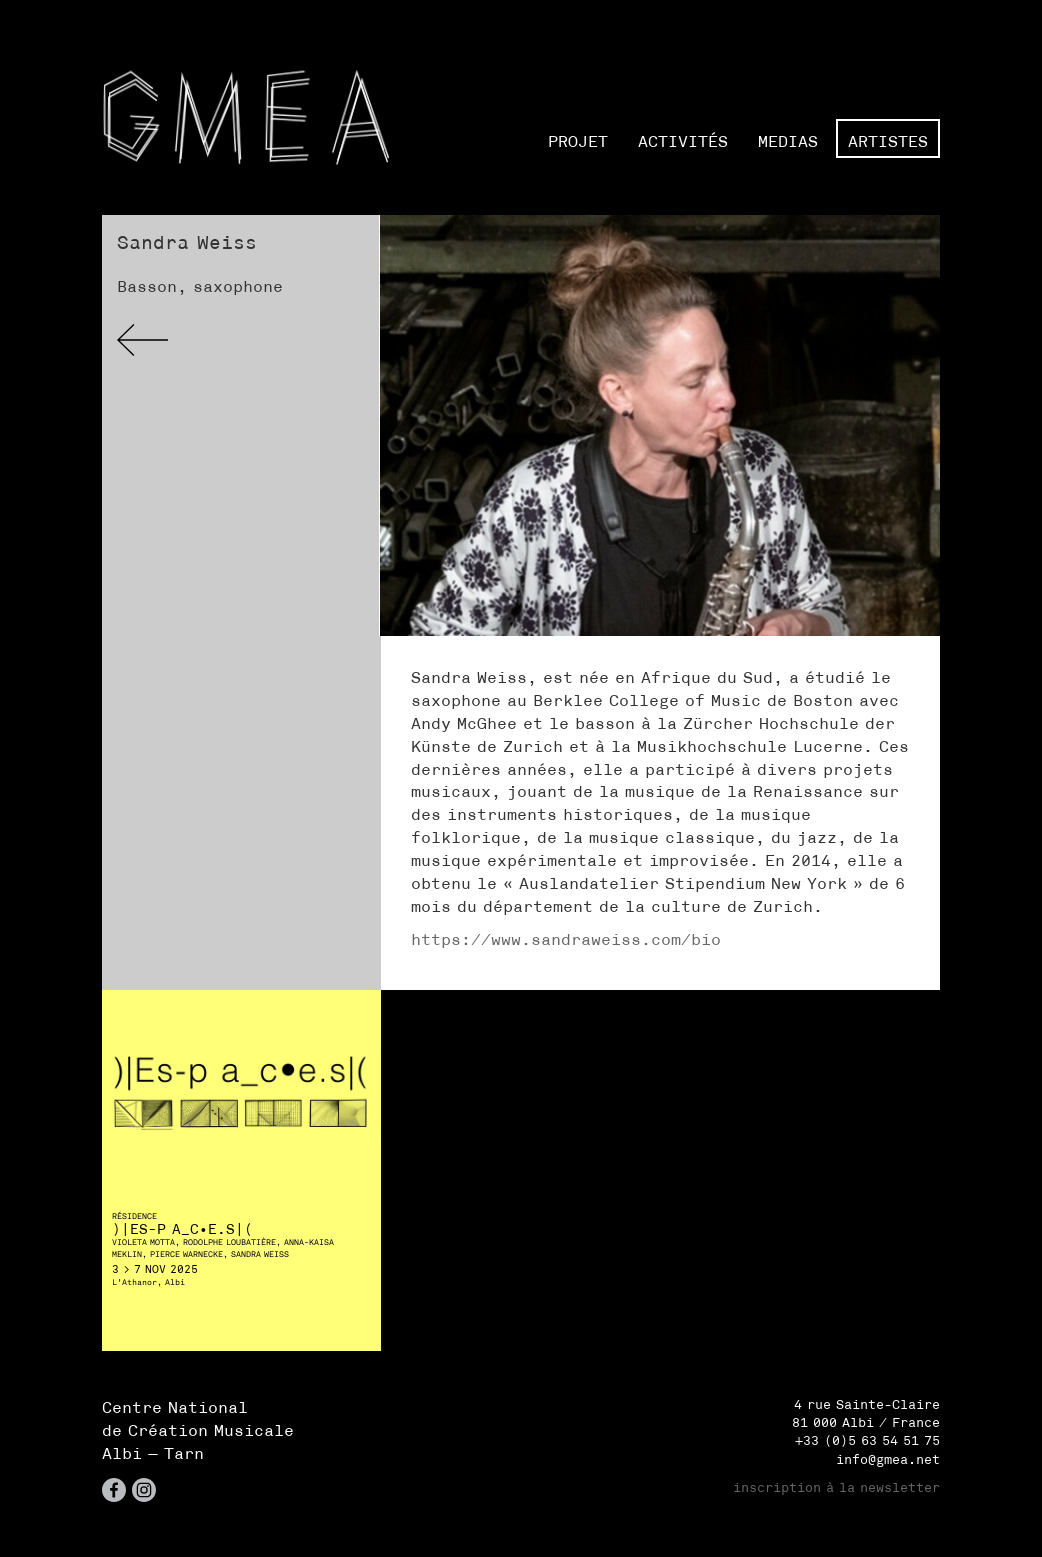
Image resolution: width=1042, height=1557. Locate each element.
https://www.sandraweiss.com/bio (566, 939)
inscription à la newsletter (836, 1487)
